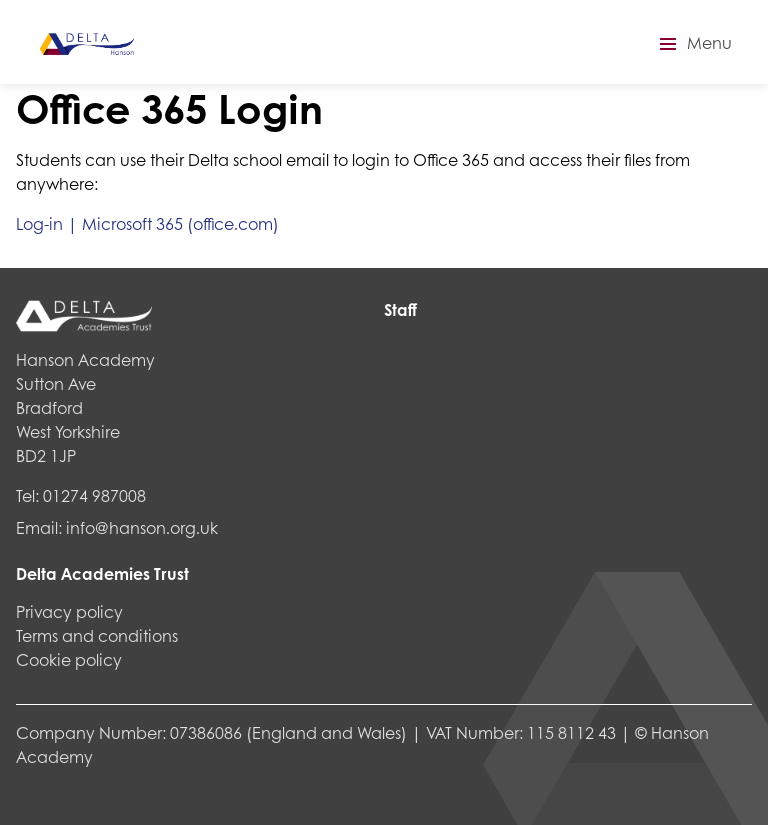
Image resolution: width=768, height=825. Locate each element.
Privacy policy (69, 611)
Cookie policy (69, 659)
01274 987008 (94, 495)
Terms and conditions (97, 635)
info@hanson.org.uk (142, 527)
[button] (693, 44)
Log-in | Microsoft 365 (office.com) (147, 223)
